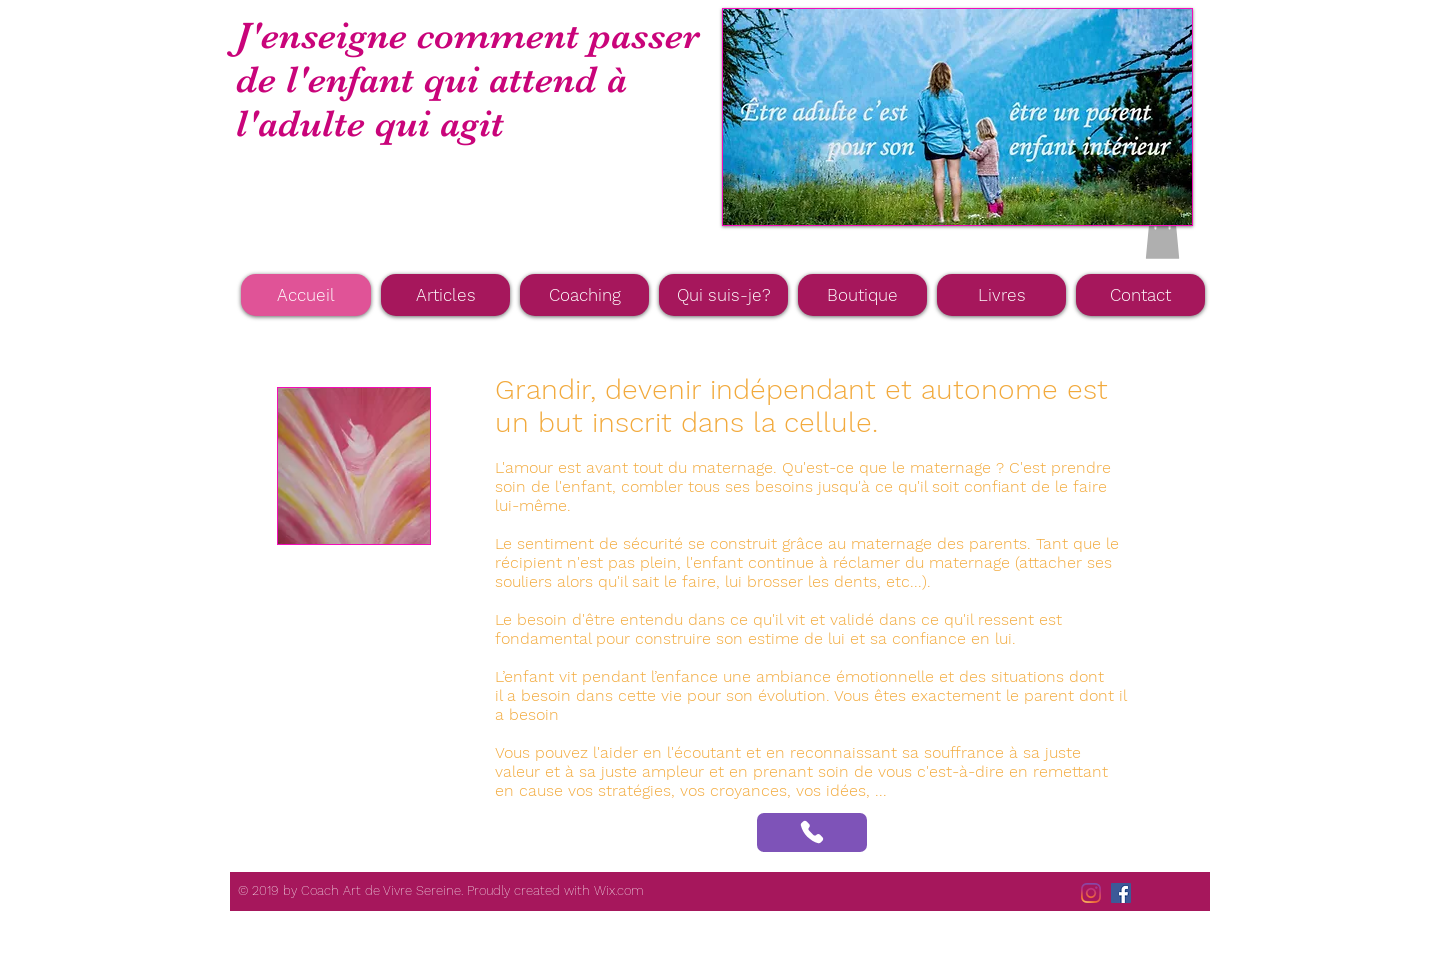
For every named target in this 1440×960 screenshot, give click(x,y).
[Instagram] (1091, 893)
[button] (1162, 238)
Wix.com (619, 890)
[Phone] (812, 832)
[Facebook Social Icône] (1121, 893)
